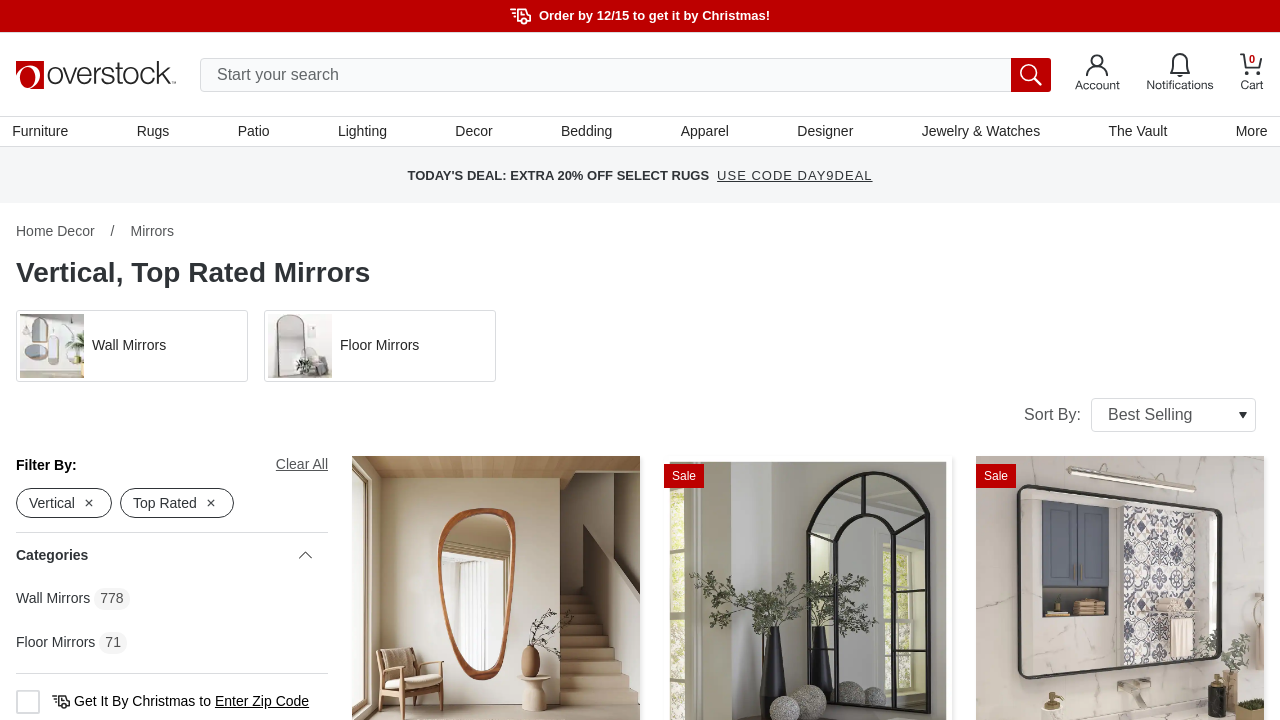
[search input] (625, 75)
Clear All (302, 468)
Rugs (156, 133)
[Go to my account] (1097, 75)
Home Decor (55, 235)
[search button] (1031, 75)
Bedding (586, 133)
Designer (824, 133)
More (1248, 133)
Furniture (44, 133)
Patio (256, 133)
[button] (132, 350)
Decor (474, 133)
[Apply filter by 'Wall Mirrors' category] (132, 350)
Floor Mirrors (55, 646)
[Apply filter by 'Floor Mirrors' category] (380, 350)
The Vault (1135, 133)
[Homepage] (96, 75)
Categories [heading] (164, 559)
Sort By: (1140, 419)
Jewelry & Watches (978, 133)
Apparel (704, 133)
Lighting (363, 133)
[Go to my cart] (1252, 74)
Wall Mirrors (53, 602)
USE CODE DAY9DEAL (794, 179)
